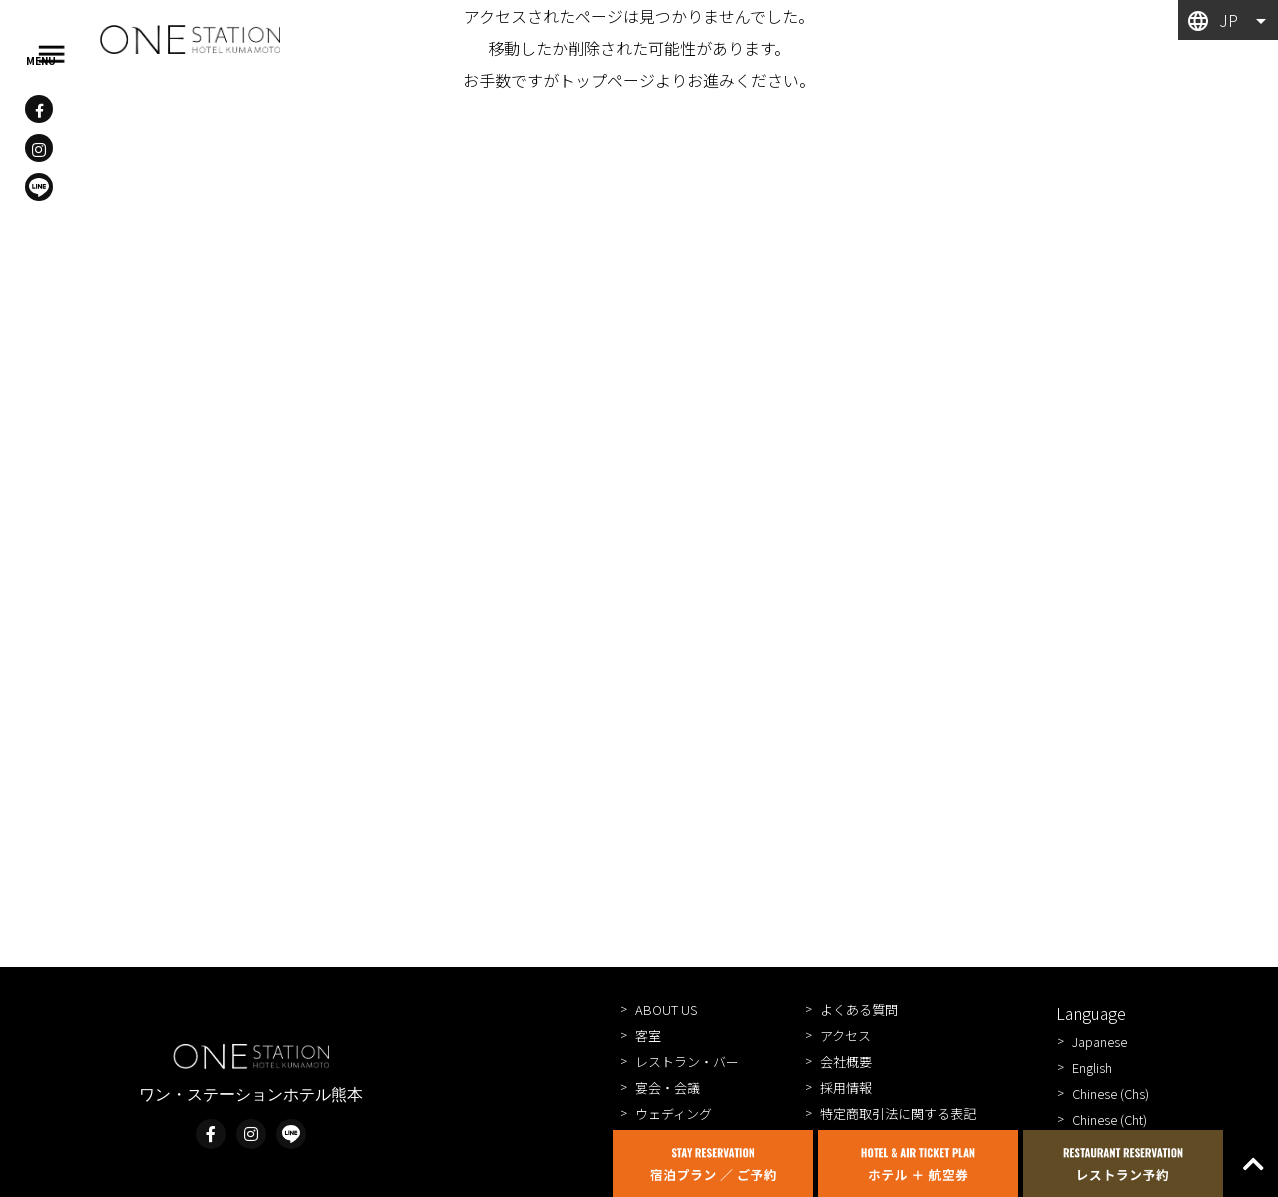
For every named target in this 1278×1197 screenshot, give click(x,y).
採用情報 (846, 1087)
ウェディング (673, 1113)
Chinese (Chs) (1110, 1093)
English (1092, 1067)
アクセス (845, 1035)
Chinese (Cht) (1109, 1119)
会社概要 (846, 1061)
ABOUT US (666, 1009)
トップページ (607, 80)
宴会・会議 (667, 1087)
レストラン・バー (687, 1061)
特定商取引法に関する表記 (898, 1113)
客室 (648, 1035)
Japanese (1099, 1041)
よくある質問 (859, 1009)
